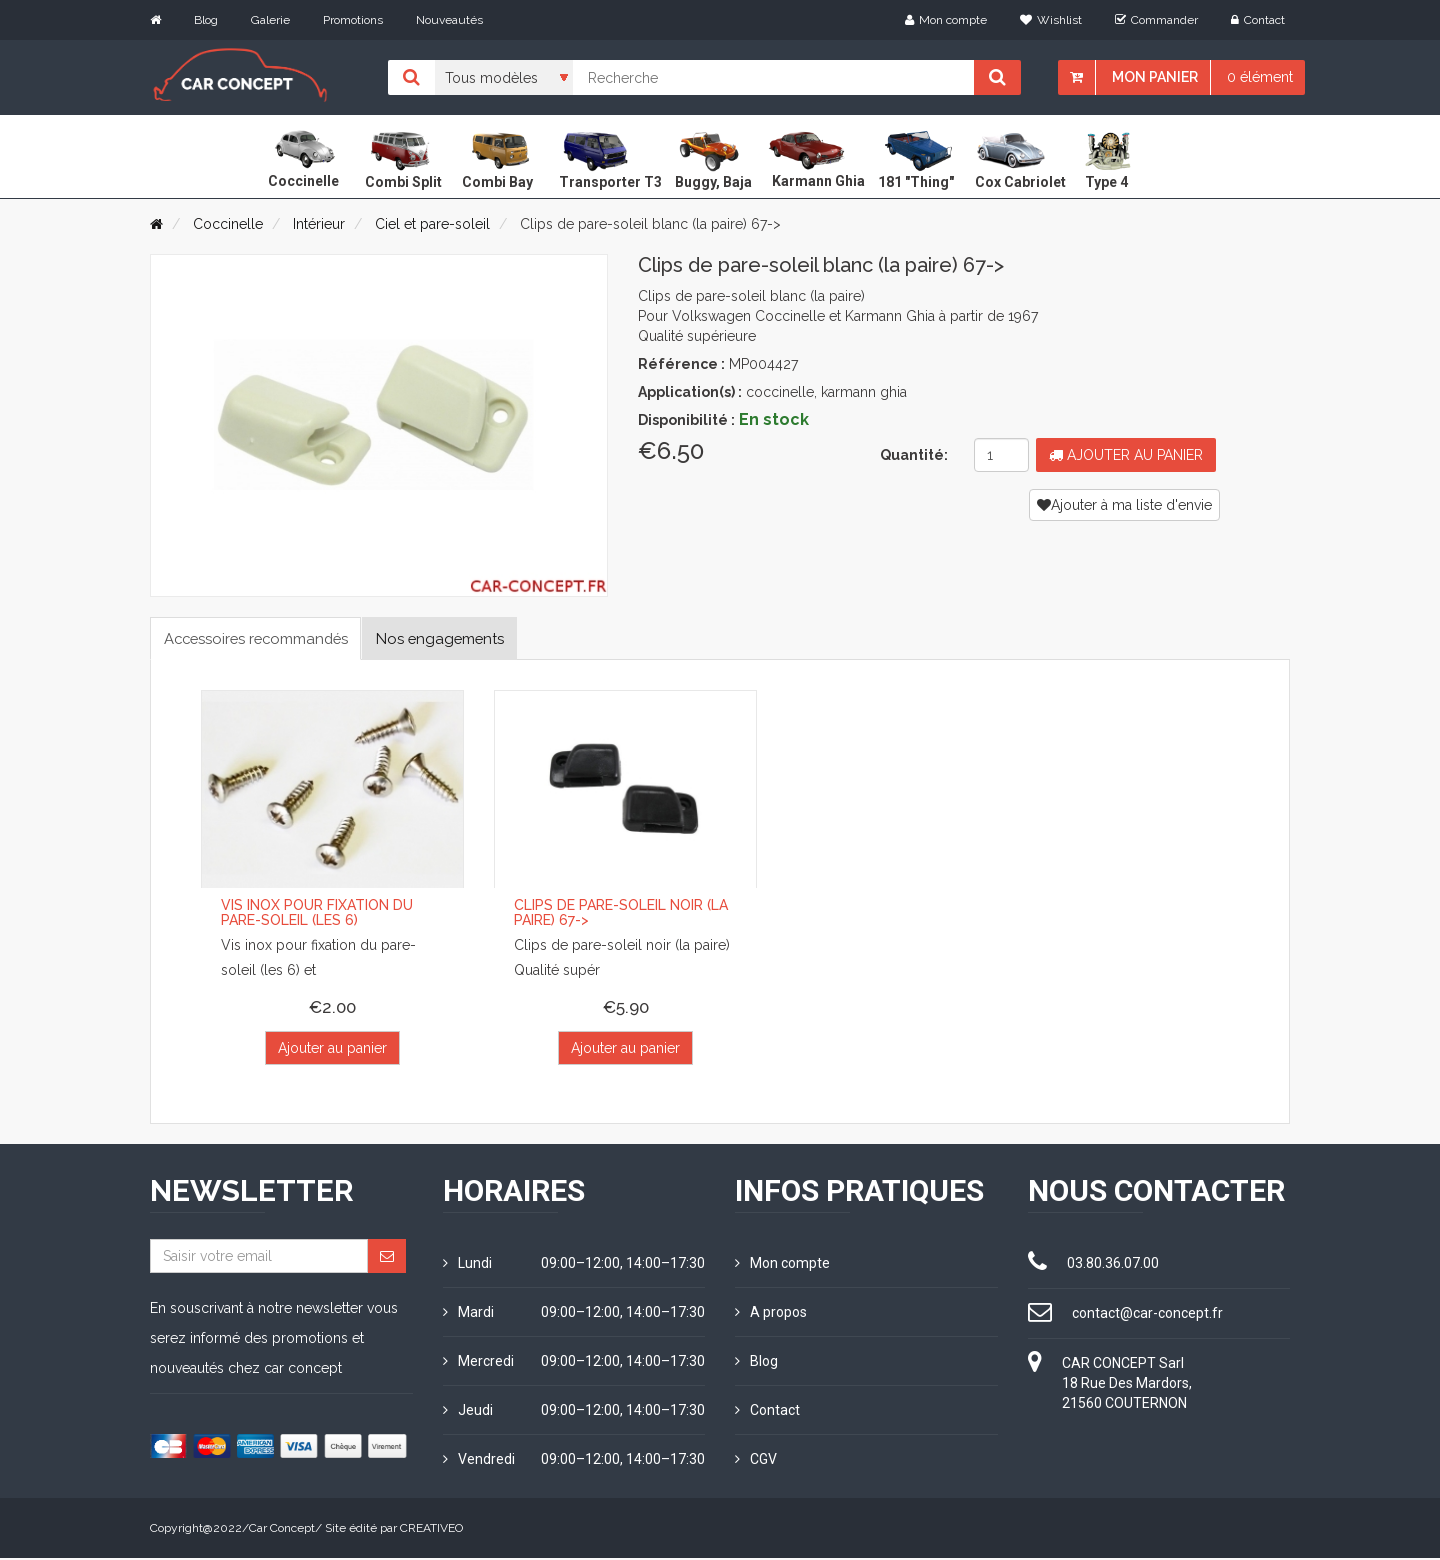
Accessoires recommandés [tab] (266, 638)
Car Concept (282, 1530)
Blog (206, 20)
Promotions (353, 20)
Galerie (270, 20)
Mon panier (1155, 77)
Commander (1156, 20)
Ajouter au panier (1126, 455)
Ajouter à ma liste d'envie (1124, 505)
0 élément (1260, 77)
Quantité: (914, 455)
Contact (1258, 20)
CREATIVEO (431, 1530)
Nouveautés (449, 20)
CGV (756, 1461)
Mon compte (946, 20)
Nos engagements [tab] (468, 638)
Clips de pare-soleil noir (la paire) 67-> (621, 913)
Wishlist (1051, 20)
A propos (771, 1314)
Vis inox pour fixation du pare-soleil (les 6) (317, 913)
